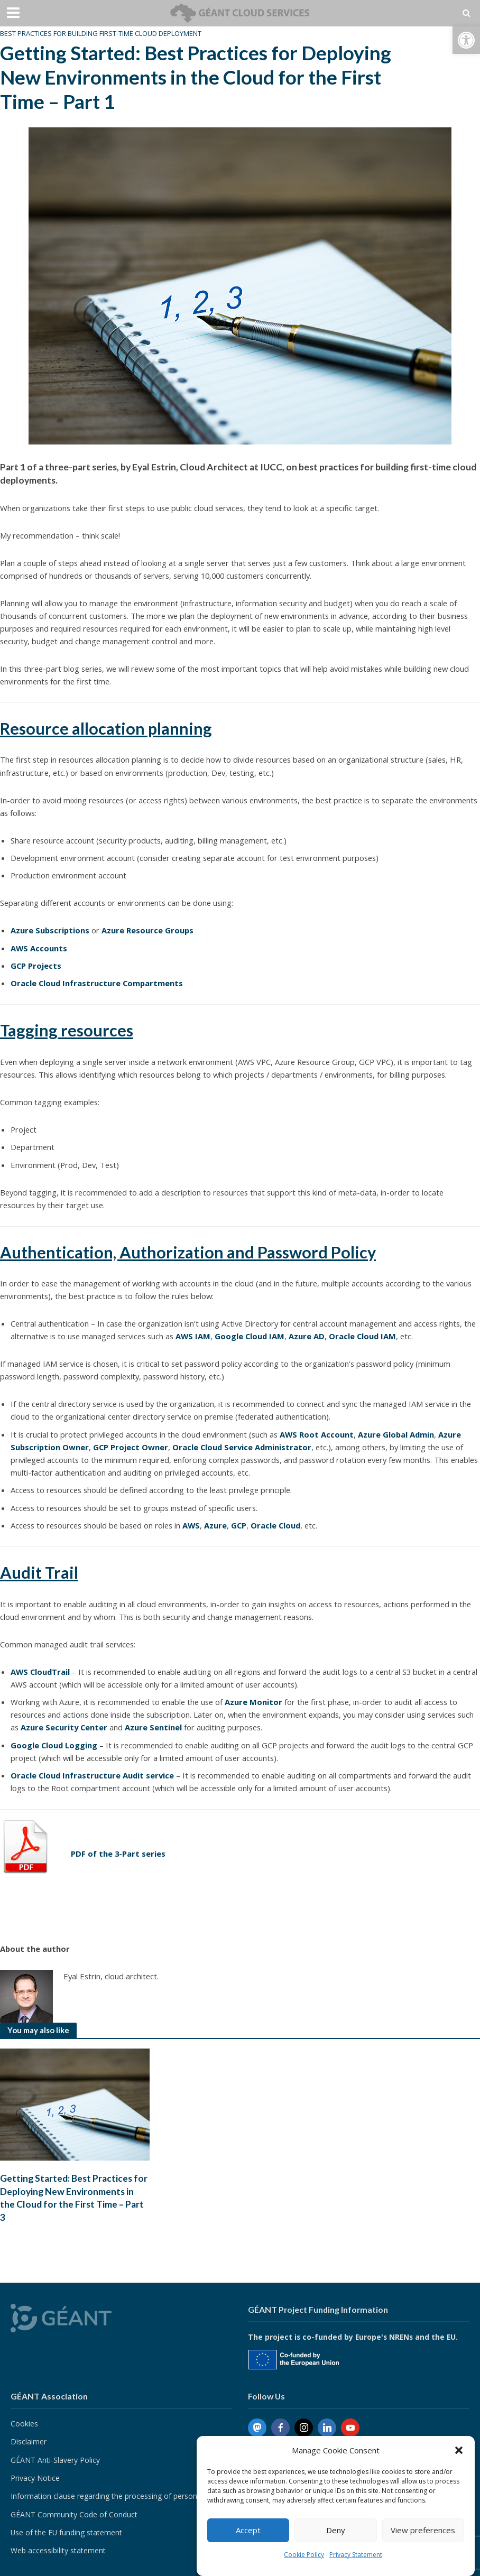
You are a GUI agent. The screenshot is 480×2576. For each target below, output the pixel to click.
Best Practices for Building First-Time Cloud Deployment (100, 33)
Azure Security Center (64, 1727)
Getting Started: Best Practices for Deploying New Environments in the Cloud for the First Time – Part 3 (73, 2198)
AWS (191, 1525)
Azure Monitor (253, 1702)
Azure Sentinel (153, 1727)
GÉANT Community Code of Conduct (74, 2515)
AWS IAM (193, 1336)
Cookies (24, 2424)
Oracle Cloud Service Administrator (241, 1447)
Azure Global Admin (396, 1434)
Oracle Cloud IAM (362, 1336)
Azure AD (307, 1336)
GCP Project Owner (130, 1447)
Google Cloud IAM (249, 1336)
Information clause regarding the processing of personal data (115, 2496)
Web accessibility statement (58, 2551)
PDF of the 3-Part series (118, 1853)
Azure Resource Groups (147, 930)
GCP (238, 1525)
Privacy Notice (35, 2478)
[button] (466, 40)
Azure (215, 1525)
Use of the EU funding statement (66, 2533)
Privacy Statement (355, 2554)
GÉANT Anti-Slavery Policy (55, 2460)
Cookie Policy (304, 2554)
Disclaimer (29, 2442)
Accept (248, 2530)
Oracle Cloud (275, 1525)
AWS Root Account (317, 1434)
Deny (335, 2530)
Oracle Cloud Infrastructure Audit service (92, 1775)
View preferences (423, 2530)
